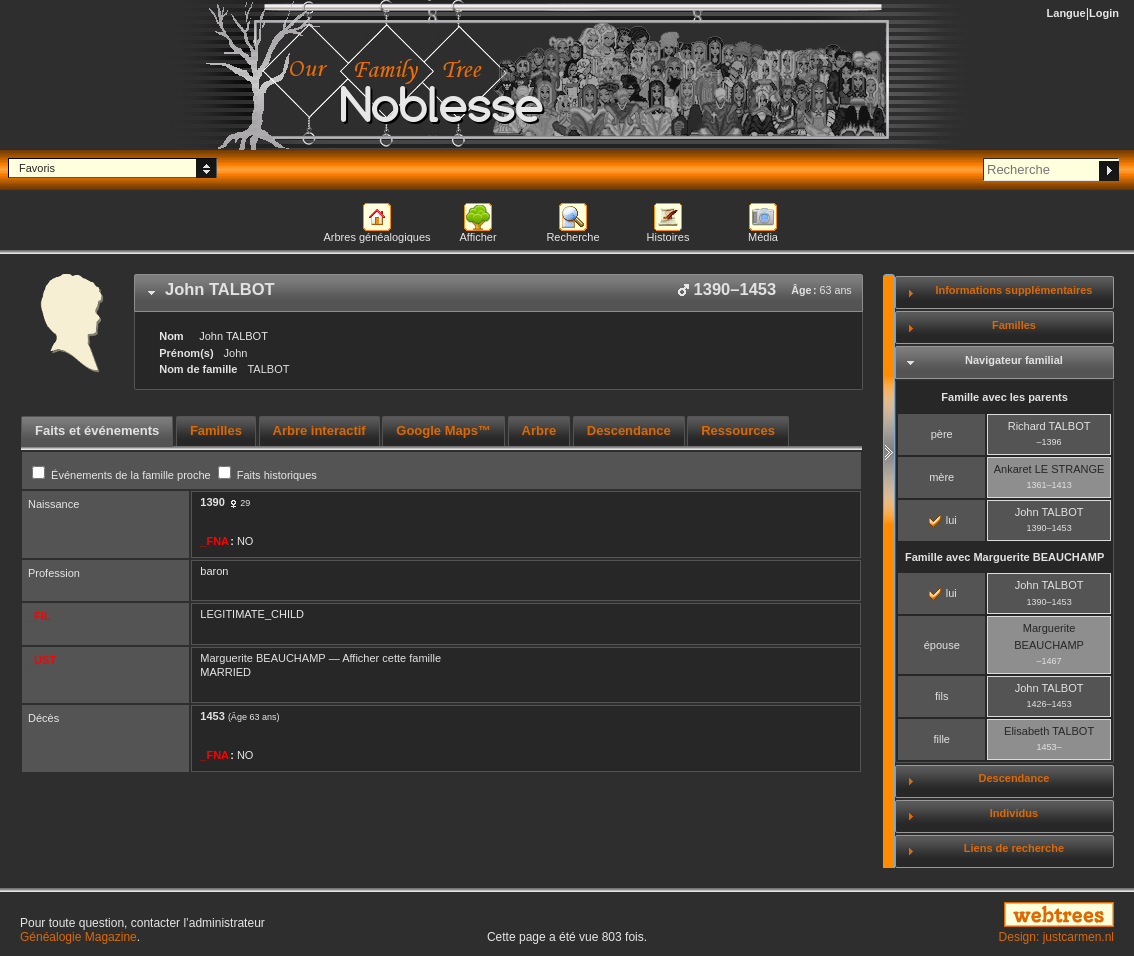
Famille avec (1004, 557)
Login (1104, 13)
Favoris (37, 168)
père (942, 434)
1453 (212, 716)
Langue (1066, 13)
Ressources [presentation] (738, 430)
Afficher (477, 237)
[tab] (498, 293)
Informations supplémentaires (1013, 290)
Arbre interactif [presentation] (319, 430)
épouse (942, 645)
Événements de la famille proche (123, 475)
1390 (212, 502)
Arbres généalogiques (376, 237)
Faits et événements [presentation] (97, 430)
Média (763, 237)
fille (941, 739)
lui (943, 520)
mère (941, 477)
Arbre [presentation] (539, 430)
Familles (1014, 325)
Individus (1014, 813)
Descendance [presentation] (629, 430)
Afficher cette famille (391, 658)
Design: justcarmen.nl (1056, 937)
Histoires (668, 237)
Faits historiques (267, 475)
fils (941, 696)
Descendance (1013, 778)
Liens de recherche (1014, 848)
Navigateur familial (1014, 360)
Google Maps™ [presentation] (443, 430)
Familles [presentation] (216, 430)
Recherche (572, 237)
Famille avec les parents (1004, 397)
